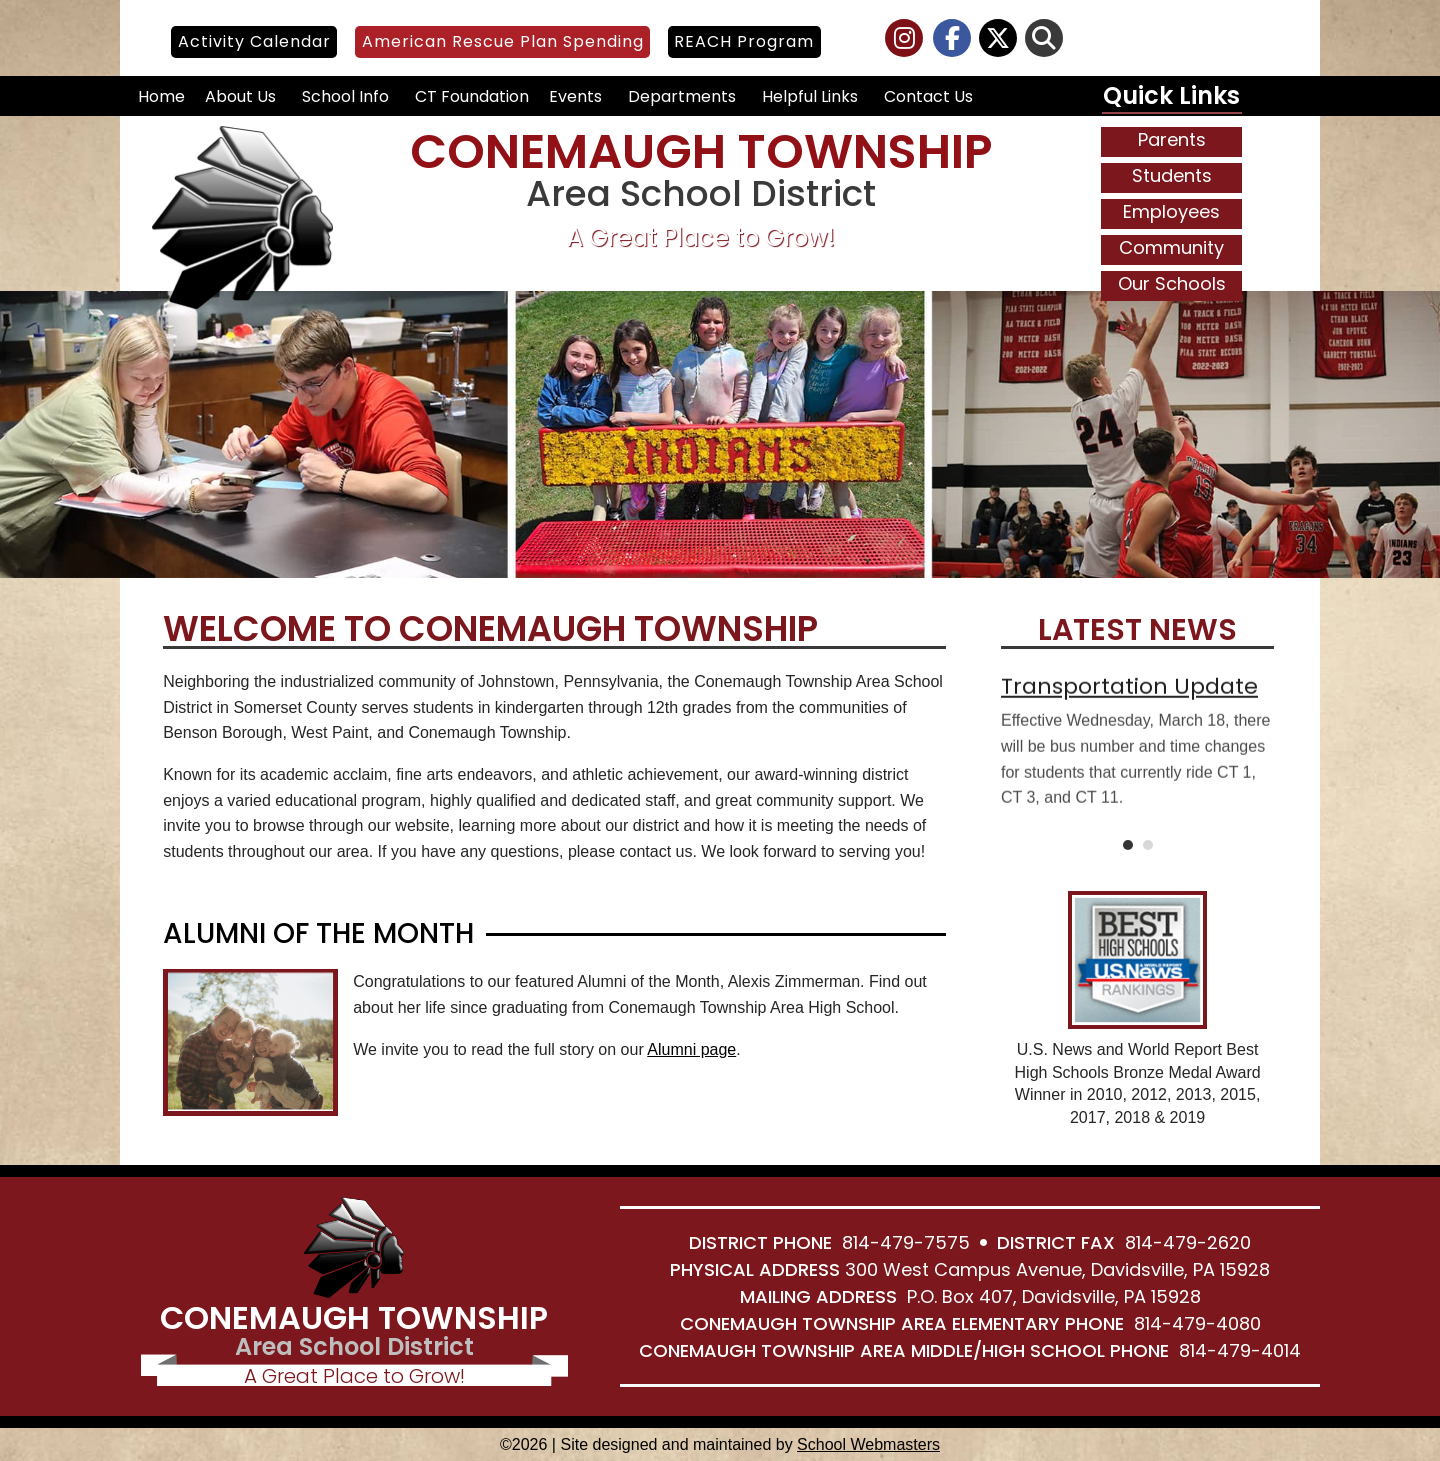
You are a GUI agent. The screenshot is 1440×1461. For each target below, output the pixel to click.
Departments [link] (682, 96)
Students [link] (1172, 175)
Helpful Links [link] (810, 96)
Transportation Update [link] (1129, 698)
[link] (905, 41)
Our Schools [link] (1172, 283)
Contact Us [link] (928, 96)
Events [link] (575, 96)
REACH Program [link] (744, 41)
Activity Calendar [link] (254, 41)
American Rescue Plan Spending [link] (503, 41)
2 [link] (1148, 845)
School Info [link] (345, 96)
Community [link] (1171, 247)
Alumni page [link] (691, 1049)
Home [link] (161, 96)
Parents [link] (1172, 139)
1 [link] (1128, 845)
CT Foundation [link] (472, 96)
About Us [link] (240, 96)
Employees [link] (1171, 211)
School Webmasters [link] (868, 1444)
